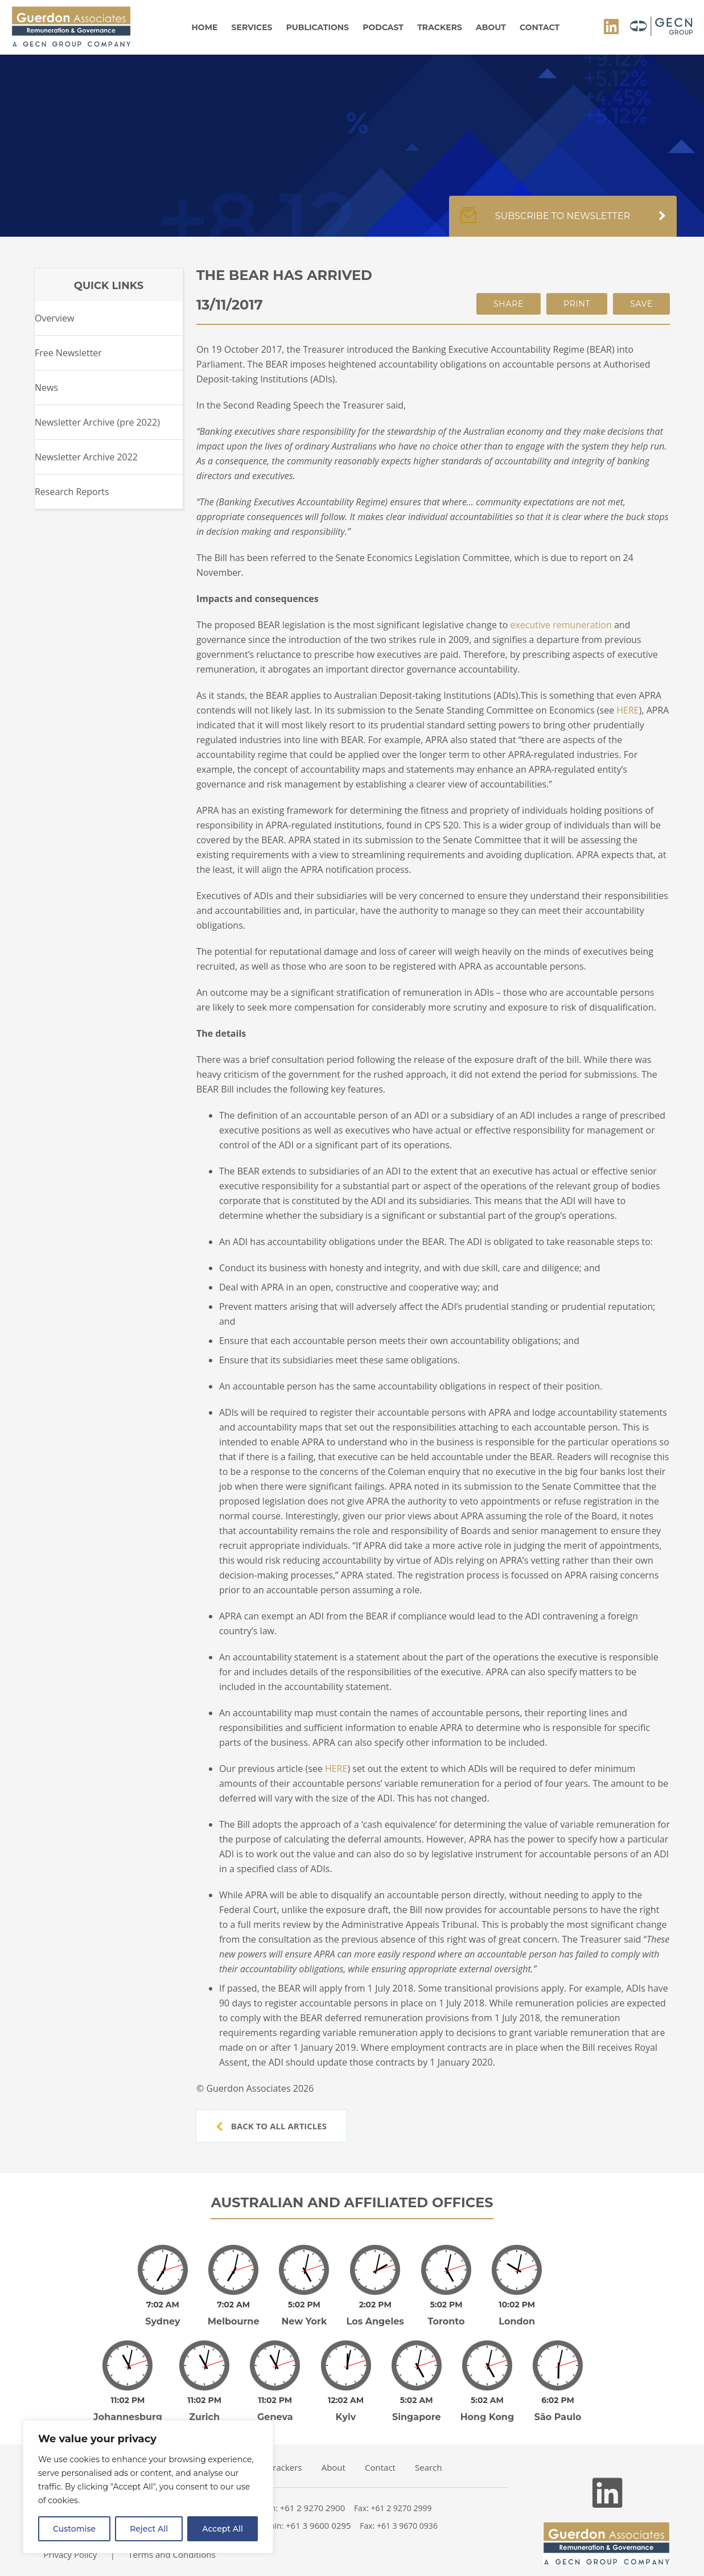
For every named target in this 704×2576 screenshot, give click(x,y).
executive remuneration (561, 625)
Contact (539, 27)
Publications (317, 27)
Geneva (275, 2417)
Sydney (162, 2321)
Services (252, 27)
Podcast (383, 27)
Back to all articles (271, 2126)
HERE (627, 710)
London (517, 2321)
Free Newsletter (68, 353)
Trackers (439, 27)
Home (205, 27)
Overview (54, 318)
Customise (74, 2529)
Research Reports (72, 491)
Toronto (446, 2321)
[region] (148, 2486)
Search (428, 2467)
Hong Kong (487, 2417)
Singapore (416, 2417)
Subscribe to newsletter (562, 222)
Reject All (149, 2529)
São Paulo (558, 2417)
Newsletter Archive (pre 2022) (97, 422)
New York (304, 2321)
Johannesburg (127, 2417)
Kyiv (346, 2417)
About (491, 27)
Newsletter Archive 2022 (86, 457)
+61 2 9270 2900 (312, 2507)
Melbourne (234, 2321)
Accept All (222, 2529)
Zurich (204, 2417)
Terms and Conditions (172, 2554)
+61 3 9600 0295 (318, 2525)
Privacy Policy (70, 2554)
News (46, 387)
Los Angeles (375, 2321)
